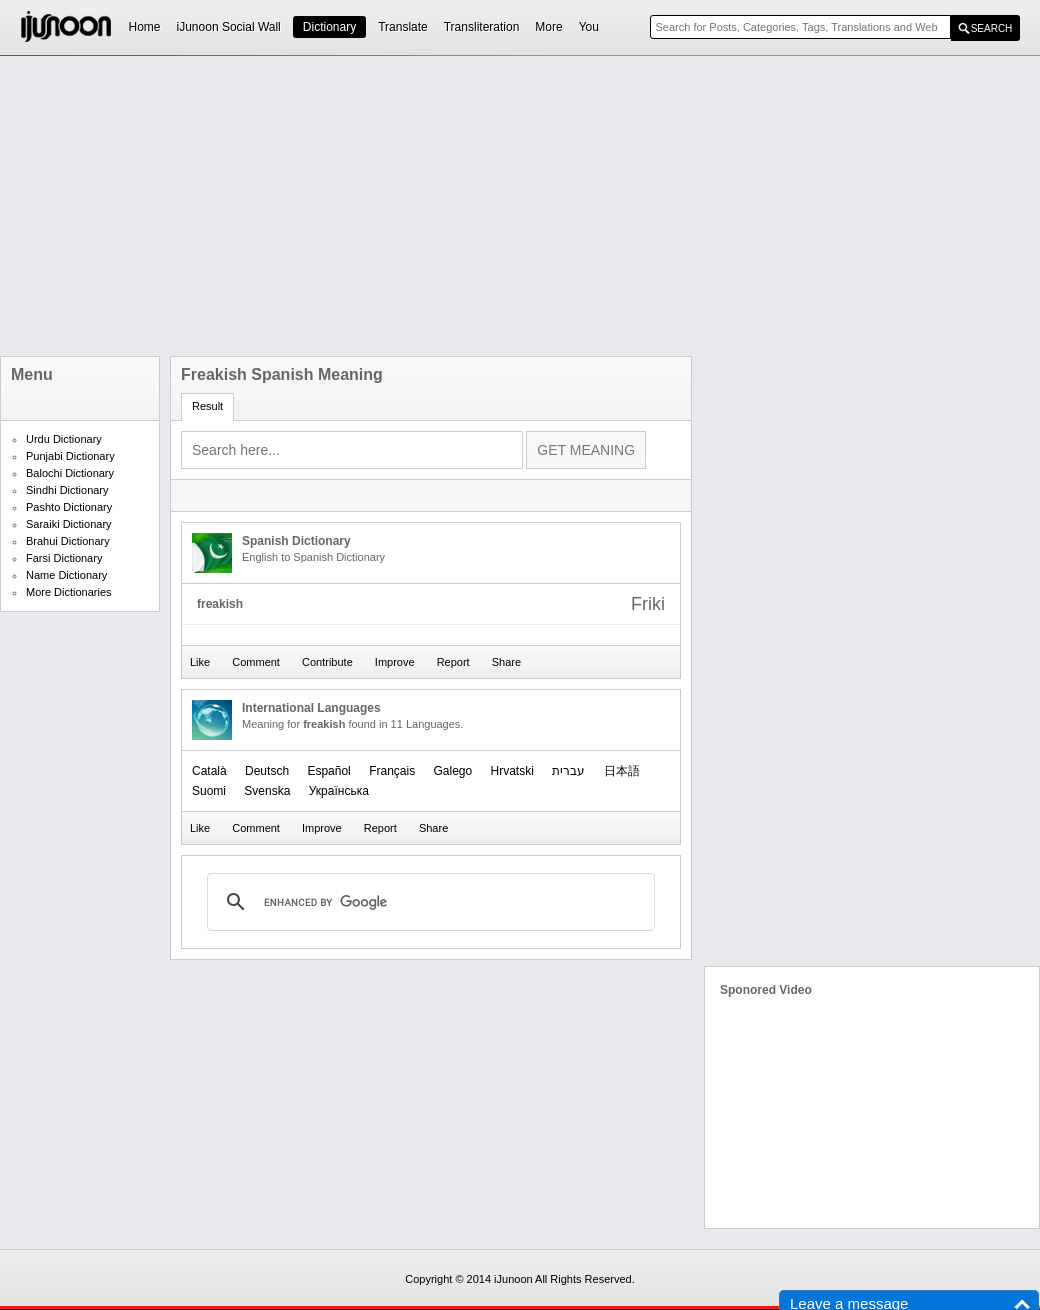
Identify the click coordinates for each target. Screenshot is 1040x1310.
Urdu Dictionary (64, 439)
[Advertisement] (460, 206)
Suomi (209, 791)
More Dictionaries (69, 592)
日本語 (622, 771)
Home (145, 27)
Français (392, 771)
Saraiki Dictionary (69, 524)
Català (209, 771)
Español (328, 771)
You (589, 27)
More (548, 27)
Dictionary (329, 27)
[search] (428, 902)
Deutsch (267, 771)
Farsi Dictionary (64, 558)
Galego (452, 771)
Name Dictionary (66, 575)
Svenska (267, 791)
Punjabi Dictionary (70, 456)
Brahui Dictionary (68, 541)
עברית (568, 771)
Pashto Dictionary (69, 507)
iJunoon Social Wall (229, 27)
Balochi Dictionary (70, 473)
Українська (339, 791)
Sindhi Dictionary (67, 490)
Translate (403, 27)
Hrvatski (512, 771)
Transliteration (482, 27)
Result (207, 406)
